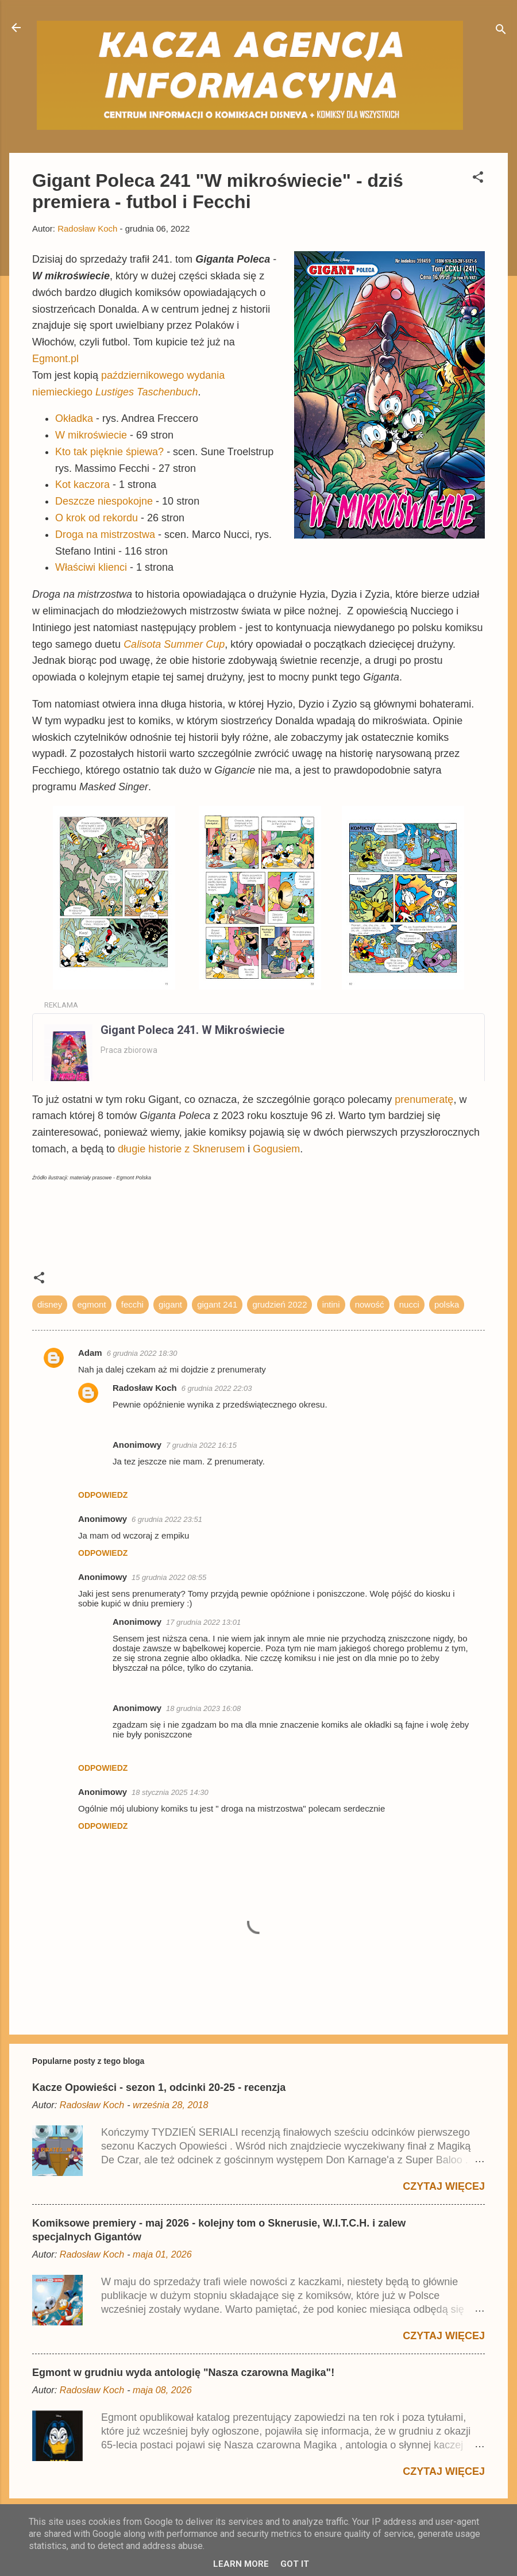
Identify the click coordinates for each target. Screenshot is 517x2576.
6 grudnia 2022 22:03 (217, 1388)
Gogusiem (276, 1149)
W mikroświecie (91, 435)
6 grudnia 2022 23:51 (167, 1519)
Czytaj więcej (444, 2186)
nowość (369, 1304)
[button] (478, 179)
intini (331, 1304)
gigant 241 (217, 1304)
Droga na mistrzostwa (105, 534)
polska (446, 1304)
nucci (409, 1304)
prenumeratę (424, 1099)
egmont (92, 1304)
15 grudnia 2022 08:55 (169, 1577)
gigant (170, 1304)
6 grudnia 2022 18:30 (142, 1353)
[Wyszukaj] (501, 31)
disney (49, 1304)
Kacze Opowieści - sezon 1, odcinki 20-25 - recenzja (158, 2087)
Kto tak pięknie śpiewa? (109, 451)
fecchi (132, 1304)
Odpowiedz (103, 1495)
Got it (294, 2564)
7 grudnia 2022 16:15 (201, 1445)
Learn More (241, 2564)
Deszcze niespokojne (104, 501)
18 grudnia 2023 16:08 (203, 1708)
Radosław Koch (145, 1388)
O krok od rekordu (96, 518)
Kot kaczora (82, 484)
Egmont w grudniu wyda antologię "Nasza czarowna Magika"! (183, 2372)
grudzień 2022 (279, 1304)
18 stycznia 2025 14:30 (170, 1792)
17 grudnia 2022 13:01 (203, 1622)
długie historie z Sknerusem (181, 1149)
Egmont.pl (55, 358)
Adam (90, 1353)
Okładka (74, 418)
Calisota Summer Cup (174, 644)
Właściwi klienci (91, 567)
